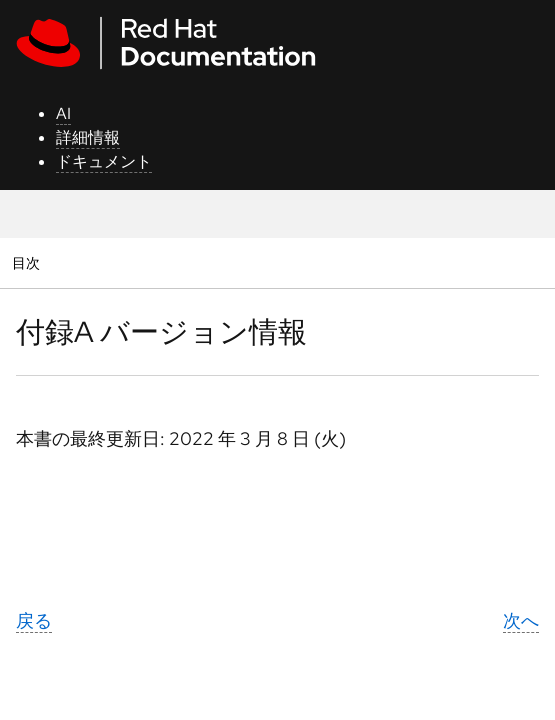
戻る (34, 620)
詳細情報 (88, 137)
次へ (521, 620)
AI (63, 113)
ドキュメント (104, 161)
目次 (28, 262)
